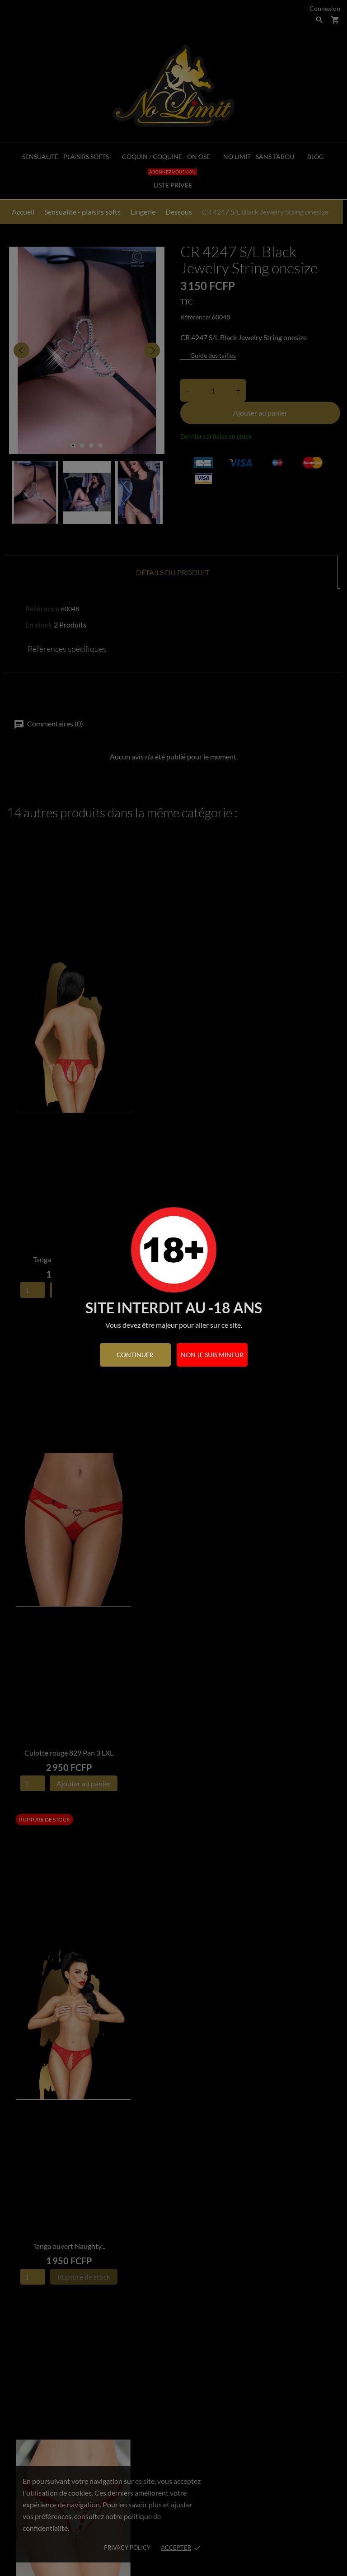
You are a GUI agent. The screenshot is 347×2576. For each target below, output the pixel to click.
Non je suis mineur (212, 1354)
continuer (135, 1354)
